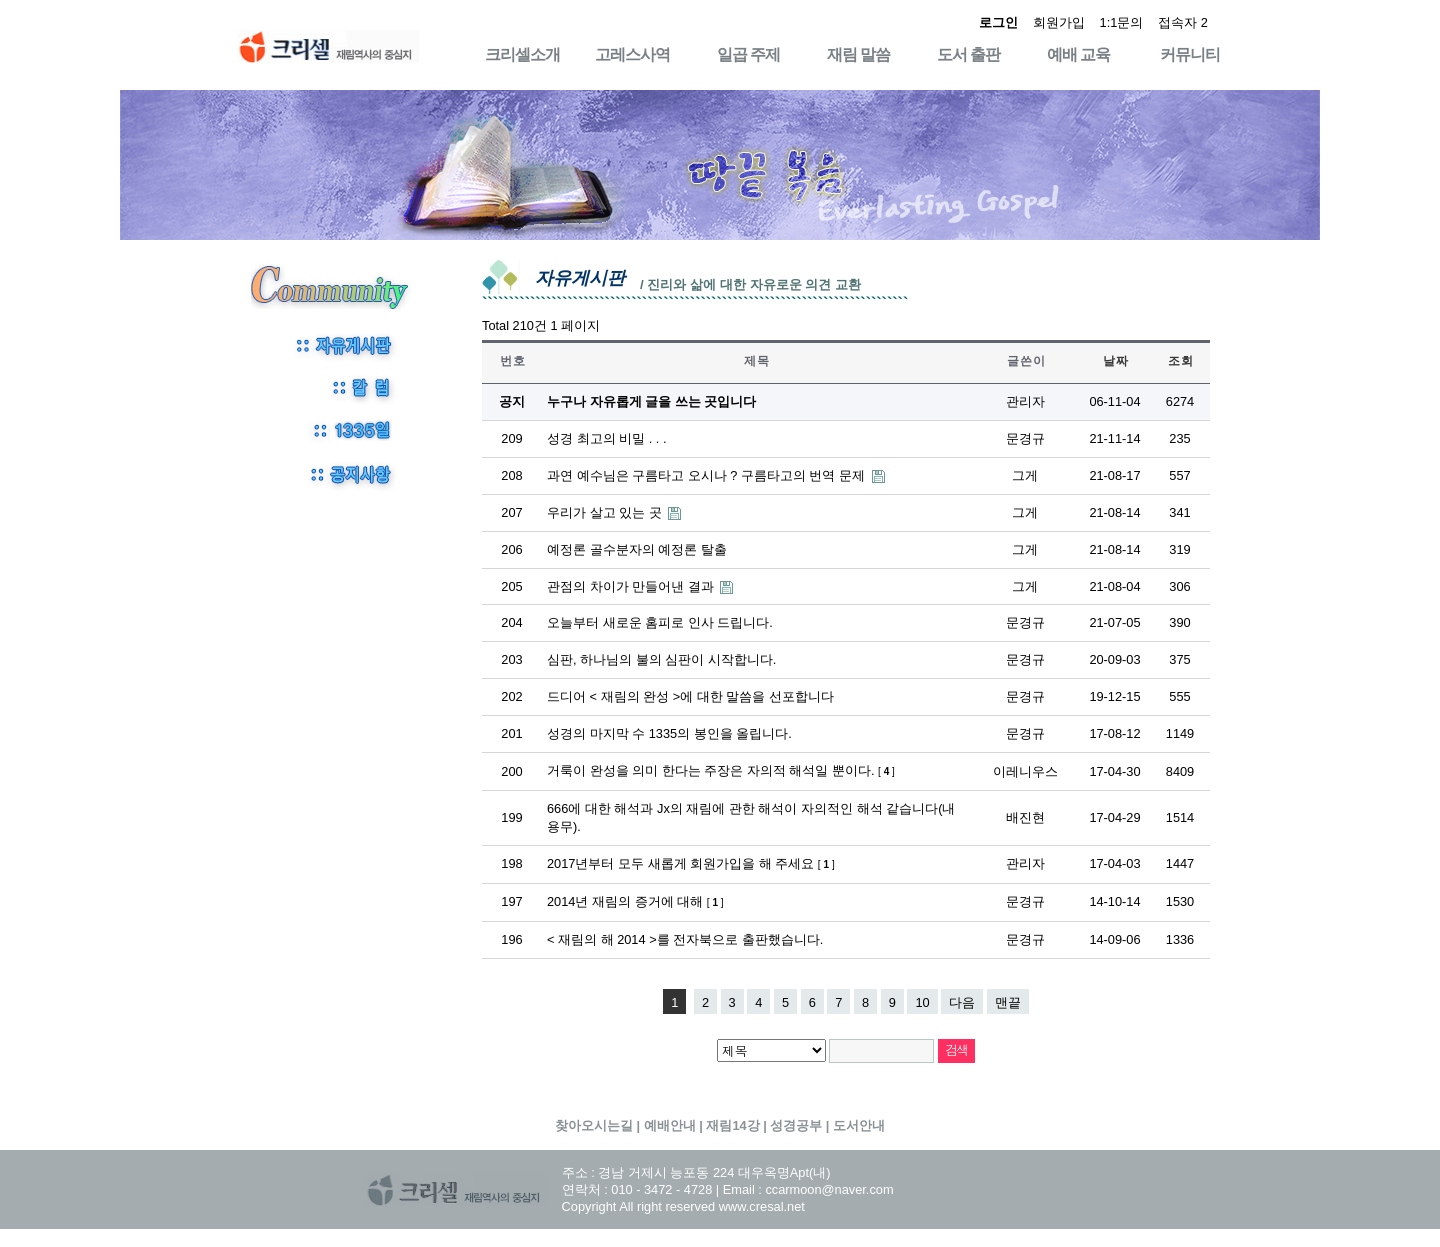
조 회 (1180, 361)
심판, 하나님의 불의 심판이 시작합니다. (661, 659)
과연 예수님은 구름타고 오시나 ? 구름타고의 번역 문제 (708, 475)
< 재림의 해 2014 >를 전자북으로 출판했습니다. (685, 939)
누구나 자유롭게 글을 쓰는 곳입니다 (651, 401)
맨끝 (1008, 1002)
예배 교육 (1078, 54)
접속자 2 (1183, 22)
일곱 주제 (748, 54)
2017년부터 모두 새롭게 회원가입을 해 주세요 (691, 863)
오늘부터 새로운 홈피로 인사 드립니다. (660, 622)
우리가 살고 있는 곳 (606, 512)
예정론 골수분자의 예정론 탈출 (637, 549)
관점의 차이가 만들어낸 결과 (632, 586)
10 (922, 1002)
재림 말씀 (858, 54)
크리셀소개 (522, 54)
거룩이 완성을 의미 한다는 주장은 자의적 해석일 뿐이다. (721, 770)
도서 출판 (968, 54)
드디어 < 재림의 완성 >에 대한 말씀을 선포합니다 (690, 696)
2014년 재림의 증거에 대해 (635, 901)
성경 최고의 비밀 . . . (606, 438)
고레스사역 (632, 54)
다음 (962, 1002)
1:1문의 (1122, 22)
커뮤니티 (1190, 54)
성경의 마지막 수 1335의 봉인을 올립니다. (669, 733)
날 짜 (1115, 361)
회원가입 (1059, 22)
